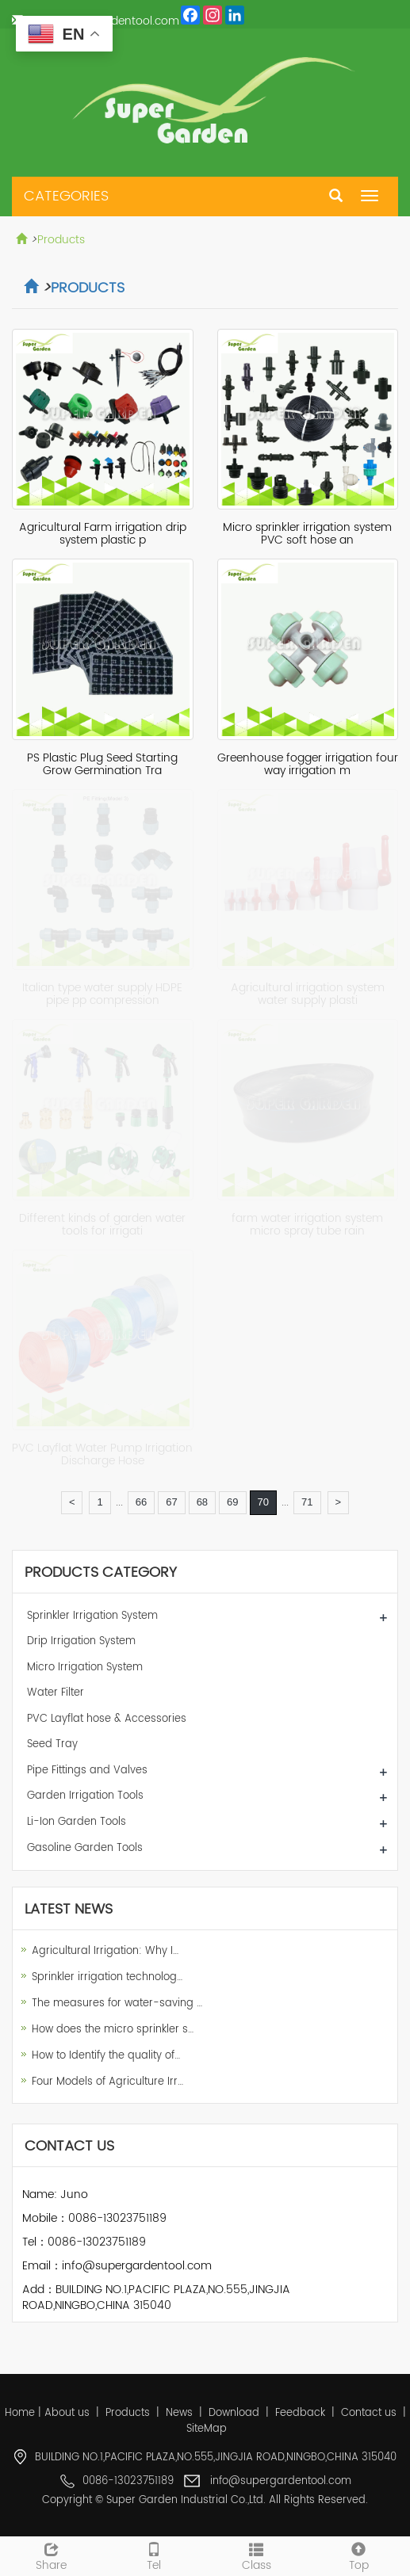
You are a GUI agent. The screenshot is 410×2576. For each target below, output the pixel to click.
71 (306, 1502)
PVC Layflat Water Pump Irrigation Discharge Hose (102, 1454)
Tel (153, 2555)
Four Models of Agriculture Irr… (107, 2082)
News (179, 2413)
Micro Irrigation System (85, 1667)
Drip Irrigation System (81, 1641)
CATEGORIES (66, 196)
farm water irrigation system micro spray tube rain (307, 1224)
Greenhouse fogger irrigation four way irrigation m (307, 764)
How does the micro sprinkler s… (113, 2029)
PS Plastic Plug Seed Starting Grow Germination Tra (102, 764)
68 (202, 1502)
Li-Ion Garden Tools (76, 1822)
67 (171, 1502)
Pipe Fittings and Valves (87, 1770)
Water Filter (55, 1693)
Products (61, 240)
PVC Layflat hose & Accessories (106, 1719)
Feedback (300, 2413)
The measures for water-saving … (117, 2003)
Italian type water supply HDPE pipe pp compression (102, 994)
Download (234, 2413)
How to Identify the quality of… (106, 2055)
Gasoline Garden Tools (85, 1848)
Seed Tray (52, 1744)
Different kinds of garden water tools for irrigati (102, 1224)
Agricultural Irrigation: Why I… (105, 1951)
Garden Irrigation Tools (85, 1796)
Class (256, 2555)
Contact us (369, 2413)
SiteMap (206, 2429)
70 (263, 1502)
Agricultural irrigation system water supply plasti (308, 994)
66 (141, 1502)
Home (20, 2413)
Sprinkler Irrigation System (92, 1616)
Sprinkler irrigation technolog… (107, 1977)
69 (232, 1502)
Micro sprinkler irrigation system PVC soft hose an (307, 533)
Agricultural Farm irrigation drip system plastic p (102, 533)
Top (359, 2555)
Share (51, 2555)
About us (67, 2413)
